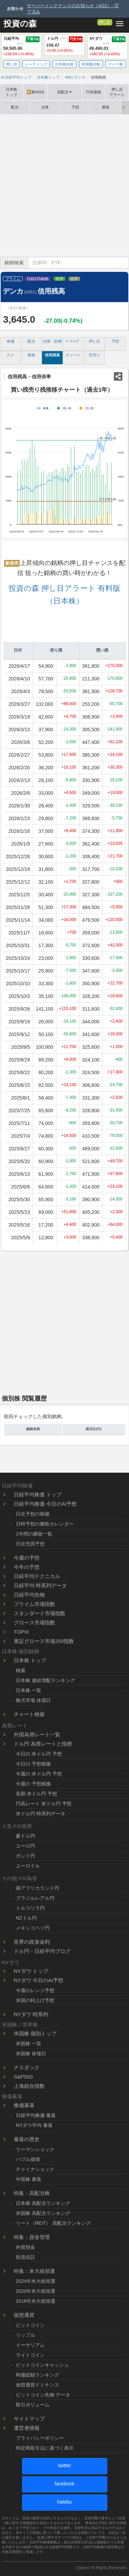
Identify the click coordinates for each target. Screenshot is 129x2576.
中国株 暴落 (28, 2179)
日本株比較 (64, 64)
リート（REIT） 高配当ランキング (53, 2223)
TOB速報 (93, 92)
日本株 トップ (30, 1660)
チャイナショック (35, 2169)
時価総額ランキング (37, 2375)
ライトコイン (30, 2355)
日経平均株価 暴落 (36, 2115)
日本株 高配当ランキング (43, 2203)
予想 (75, 107)
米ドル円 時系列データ (40, 1813)
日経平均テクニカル (37, 1576)
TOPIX (21, 1632)
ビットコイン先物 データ (43, 2394)
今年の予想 (27, 1567)
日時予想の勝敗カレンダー (45, 1524)
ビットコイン (30, 2325)
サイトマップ (29, 2419)
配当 (15, 107)
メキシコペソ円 (33, 1928)
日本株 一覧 (28, 1690)
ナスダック (27, 2067)
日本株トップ (11, 92)
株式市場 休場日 (33, 1700)
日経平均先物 (29, 1595)
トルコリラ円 (30, 1908)
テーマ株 (115, 64)
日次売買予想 (30, 1543)
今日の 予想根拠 (33, 1764)
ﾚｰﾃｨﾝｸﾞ (73, 341)
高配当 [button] (64, 92)
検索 (20, 1670)
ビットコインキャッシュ (42, 2365)
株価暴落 (24, 2105)
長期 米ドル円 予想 (36, 1793)
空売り (94, 355)
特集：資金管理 (32, 2237)
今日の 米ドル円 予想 (39, 1754)
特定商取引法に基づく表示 (45, 2448)
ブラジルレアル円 (35, 1898)
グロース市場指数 (34, 1622)
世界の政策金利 (32, 1942)
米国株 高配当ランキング (43, 2213)
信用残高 (52, 355)
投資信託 (25, 2257)
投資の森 (20, 23)
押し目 (104, 22)
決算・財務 (52, 341)
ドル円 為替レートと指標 (43, 1744)
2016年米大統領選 (35, 2301)
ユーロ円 (25, 1846)
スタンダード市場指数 (39, 1613)
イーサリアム (30, 2345)
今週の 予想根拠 (33, 1783)
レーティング (36, 64)
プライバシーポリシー (40, 2438)
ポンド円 (25, 1856)
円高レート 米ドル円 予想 (44, 1803)
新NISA (35, 92)
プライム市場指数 (34, 1604)
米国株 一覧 (28, 2043)
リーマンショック (35, 2149)
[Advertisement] (64, 185)
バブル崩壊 (28, 2159)
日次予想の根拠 (33, 1514)
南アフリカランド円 (37, 1888)
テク (10, 355)
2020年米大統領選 (35, 2291)
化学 (59, 279)
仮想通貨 (24, 2315)
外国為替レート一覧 (37, 1734)
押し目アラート (117, 92)
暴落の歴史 (27, 2139)
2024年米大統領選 (35, 2281)
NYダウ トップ (31, 1971)
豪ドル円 (25, 1836)
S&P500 (23, 2077)
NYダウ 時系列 (31, 2014)
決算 (45, 107)
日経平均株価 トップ (38, 1494)
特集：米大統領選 (34, 2271)
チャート (73, 355)
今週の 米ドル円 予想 (39, 1773)
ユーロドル (28, 1865)
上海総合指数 (29, 2086)
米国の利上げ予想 (35, 2000)
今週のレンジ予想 (35, 1990)
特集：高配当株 (32, 2193)
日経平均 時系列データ (40, 1585)
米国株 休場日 (31, 2053)
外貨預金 (25, 2247)
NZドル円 (26, 1918)
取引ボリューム (33, 2404)
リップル (25, 2335)
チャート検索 (29, 1714)
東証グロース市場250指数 (44, 1641)
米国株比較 (91, 64)
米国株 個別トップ (35, 2033)
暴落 (105, 107)
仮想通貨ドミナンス (37, 2385)
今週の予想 (27, 1558)
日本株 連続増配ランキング (45, 1680)
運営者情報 (27, 2428)
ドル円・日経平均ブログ (42, 1951)
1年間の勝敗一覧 (34, 1534)
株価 (10, 341)
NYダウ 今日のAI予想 (38, 1980)
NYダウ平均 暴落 (34, 2125)
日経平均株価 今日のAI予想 (45, 1504)
